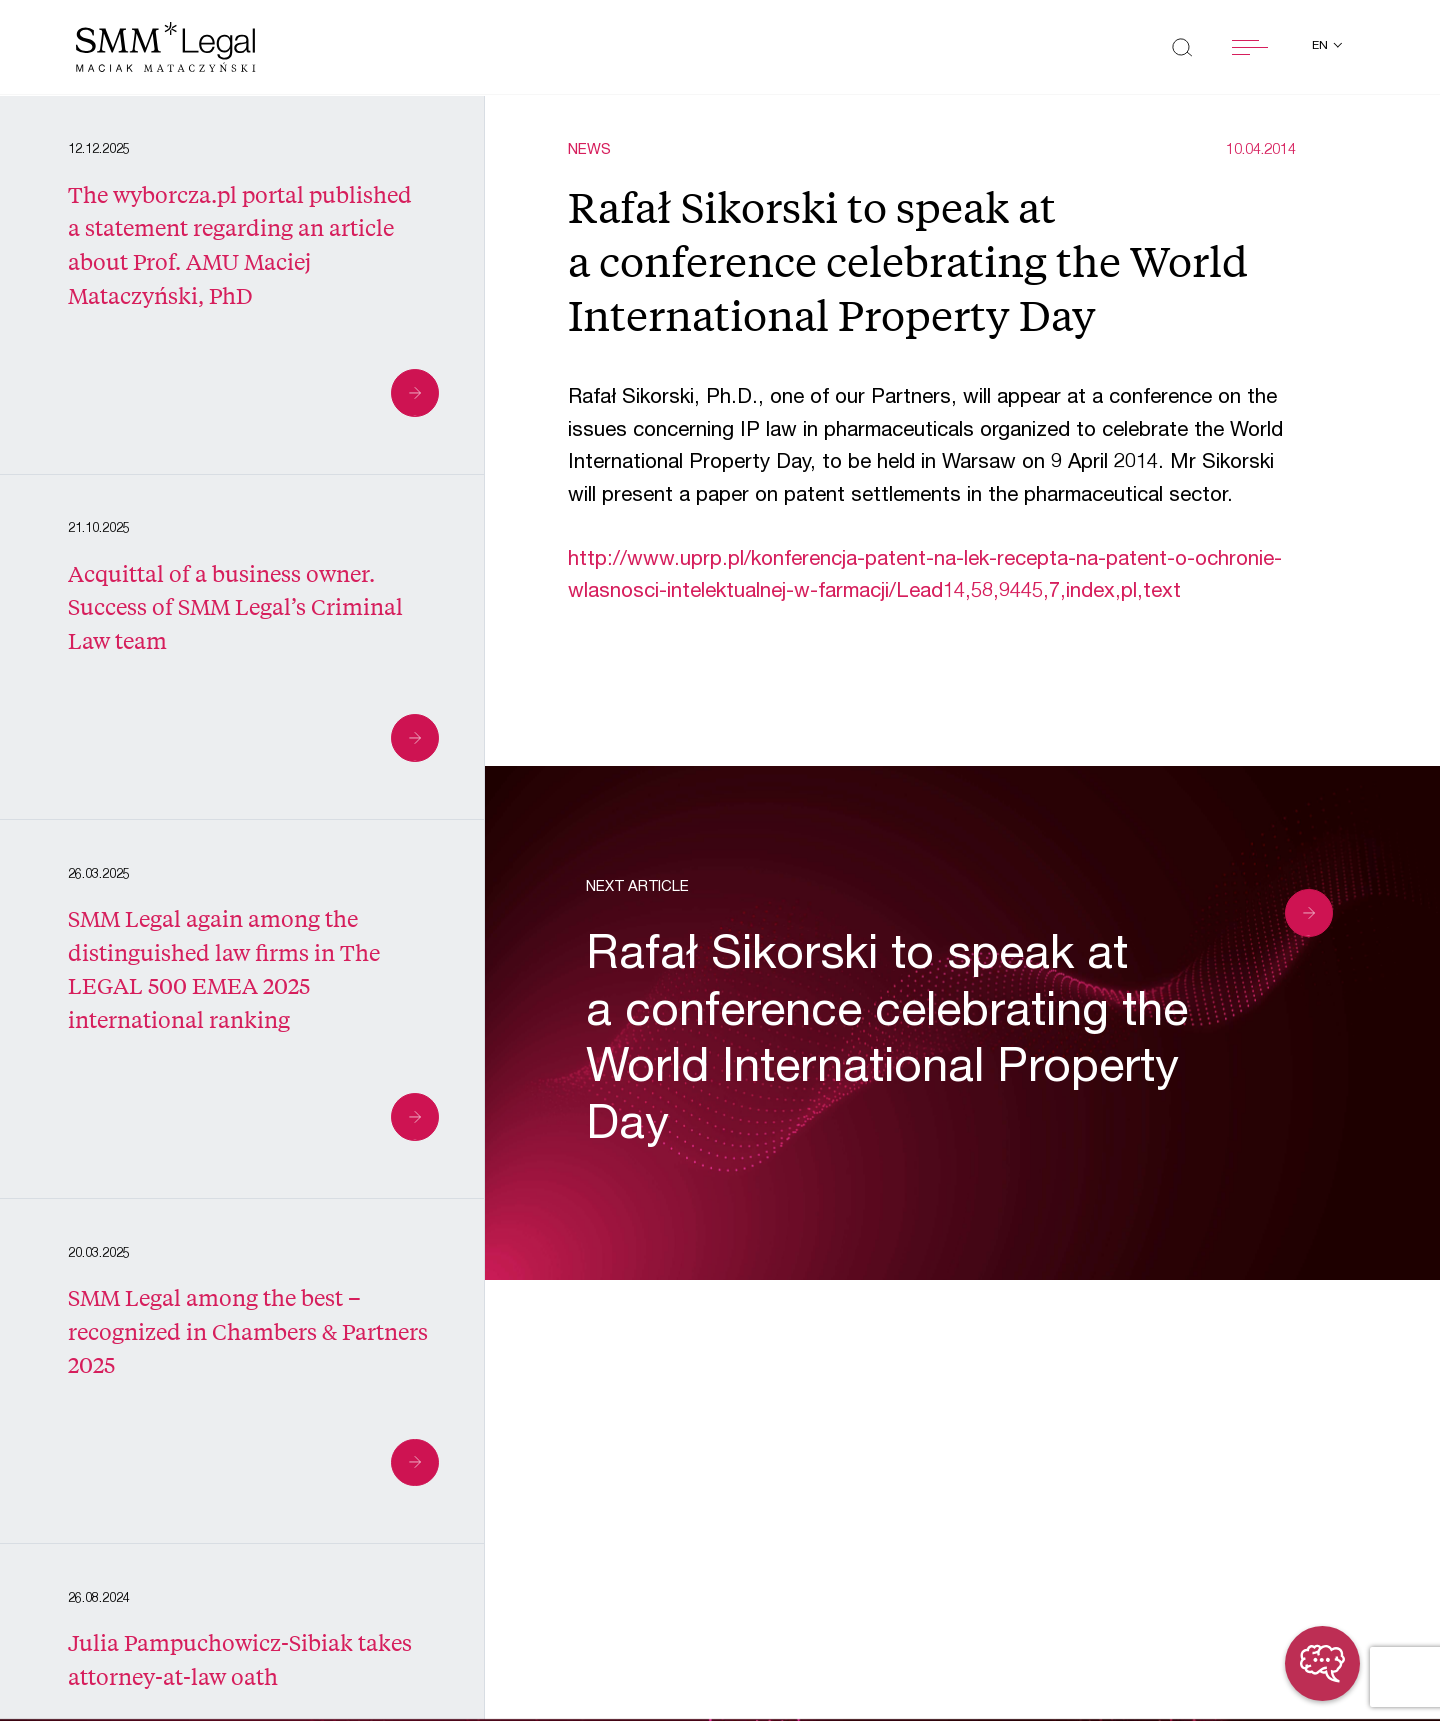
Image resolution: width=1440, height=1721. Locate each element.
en (1321, 46)
